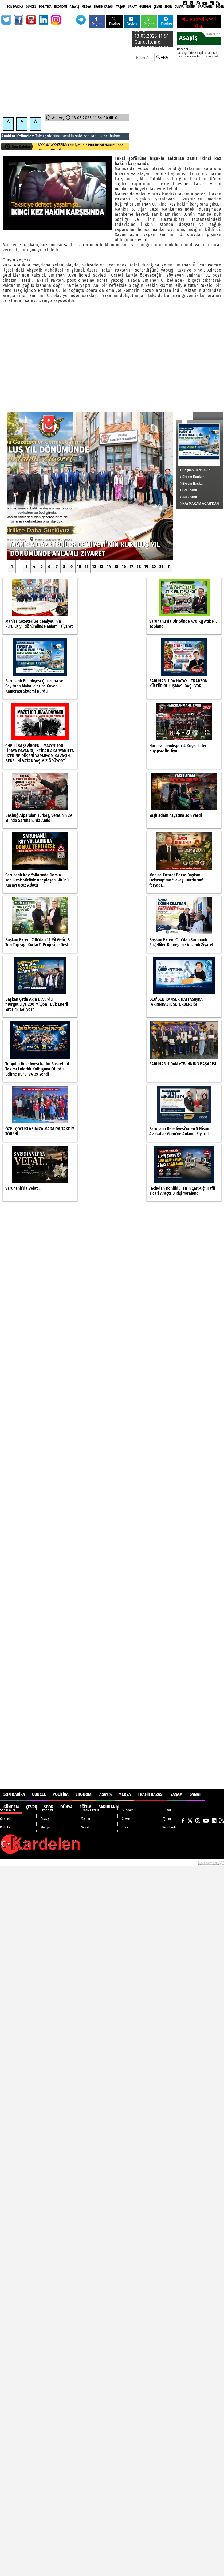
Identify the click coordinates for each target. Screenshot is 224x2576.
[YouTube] (204, 3)
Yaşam (120, 7)
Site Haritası (13, 1862)
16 (124, 566)
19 (146, 566)
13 (101, 566)
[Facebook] (185, 3)
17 (131, 566)
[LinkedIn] (212, 3)
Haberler (182, 49)
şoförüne (52, 135)
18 (139, 566)
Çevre (158, 7)
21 (161, 566)
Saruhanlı (205, 7)
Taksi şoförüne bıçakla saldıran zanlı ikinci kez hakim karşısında (198, 55)
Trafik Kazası (103, 7)
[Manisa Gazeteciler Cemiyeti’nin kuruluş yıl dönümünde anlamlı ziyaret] (90, 486)
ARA (162, 57)
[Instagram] (198, 3)
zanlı (95, 135)
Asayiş (74, 7)
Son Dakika (15, 7)
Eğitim (190, 7)
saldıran (82, 135)
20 (154, 566)
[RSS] (218, 3)
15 (116, 566)
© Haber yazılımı (196, 1862)
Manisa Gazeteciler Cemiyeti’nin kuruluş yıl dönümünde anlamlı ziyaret (80, 147)
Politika (45, 7)
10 (79, 566)
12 (94, 566)
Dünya (179, 7)
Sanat (132, 7)
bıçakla (67, 135)
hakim (115, 135)
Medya (86, 7)
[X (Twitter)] (191, 3)
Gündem (145, 7)
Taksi (39, 135)
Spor (168, 7)
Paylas (97, 21)
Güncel (31, 7)
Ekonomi (60, 7)
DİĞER (220, 7)
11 (86, 566)
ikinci (104, 135)
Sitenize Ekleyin (41, 1862)
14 (109, 566)
